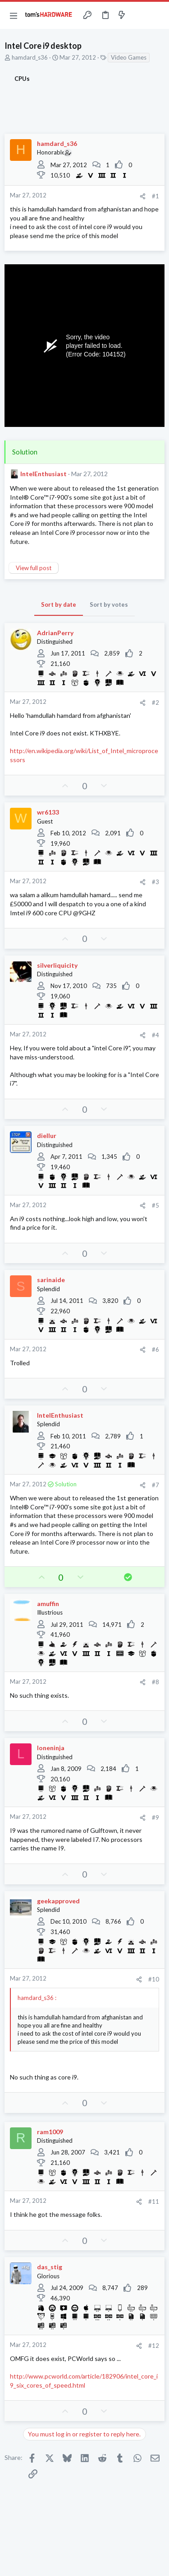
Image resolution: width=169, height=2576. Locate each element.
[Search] (156, 15)
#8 (155, 1682)
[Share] (143, 196)
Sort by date (58, 604)
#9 (155, 1817)
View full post (33, 567)
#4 (155, 1035)
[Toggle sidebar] (139, 15)
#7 (155, 1485)
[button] (14, 15)
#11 (153, 2201)
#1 (155, 196)
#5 (155, 1205)
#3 (155, 881)
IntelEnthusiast (43, 474)
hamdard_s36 (30, 57)
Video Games (128, 57)
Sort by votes (109, 604)
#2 (155, 702)
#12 (153, 2345)
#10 (153, 1979)
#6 (155, 1349)
